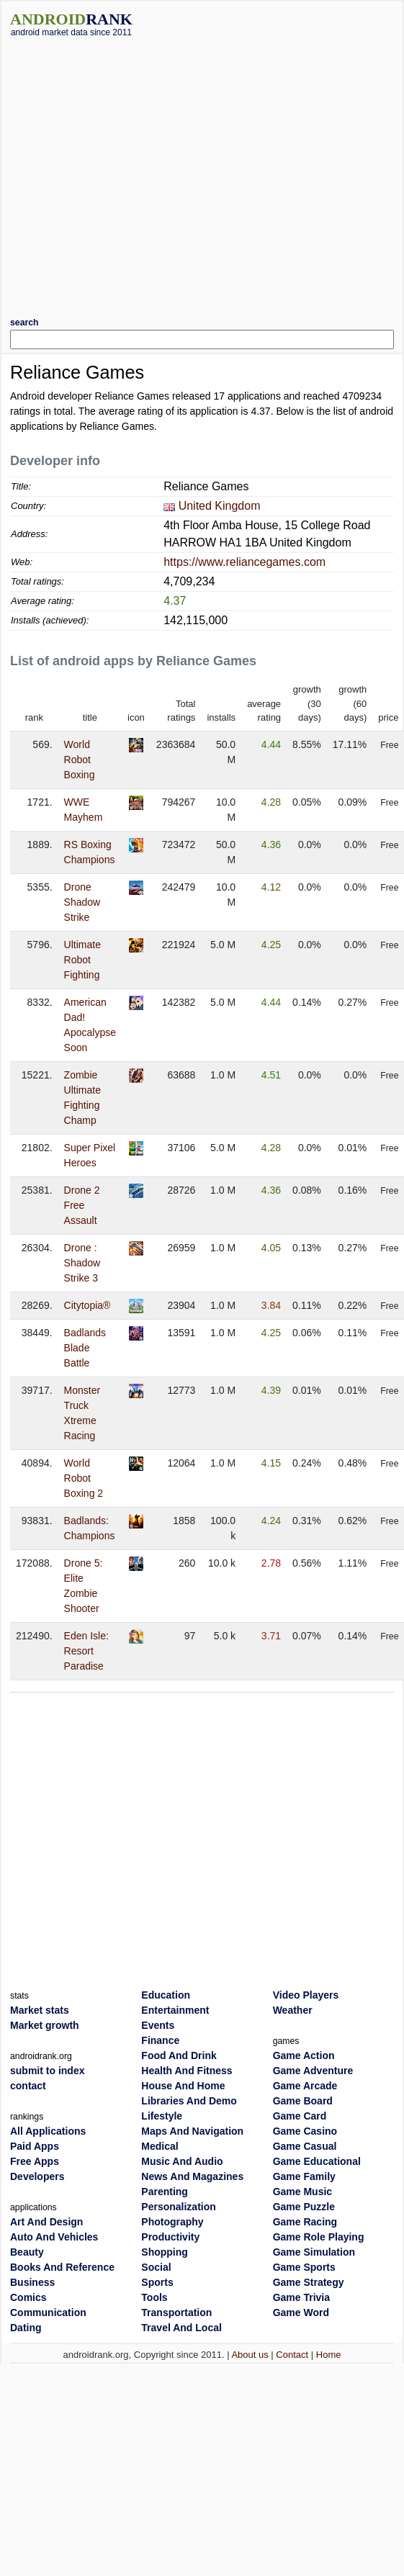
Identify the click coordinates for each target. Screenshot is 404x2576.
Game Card (300, 2116)
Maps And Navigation (192, 2131)
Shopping (164, 2252)
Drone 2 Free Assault (82, 1205)
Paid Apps (34, 2146)
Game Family (304, 2176)
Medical (159, 2146)
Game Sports (304, 2267)
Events (157, 2025)
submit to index (47, 2070)
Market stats (39, 2010)
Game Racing (305, 2222)
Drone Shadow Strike (82, 902)
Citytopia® (87, 1305)
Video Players (306, 1995)
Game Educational (317, 2161)
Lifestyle (161, 2116)
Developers (37, 2176)
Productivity (170, 2237)
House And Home (183, 2085)
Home (328, 2354)
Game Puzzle (304, 2206)
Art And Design (46, 2222)
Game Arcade (305, 2085)
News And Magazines (192, 2176)
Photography (172, 2222)
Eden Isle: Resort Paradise (86, 1651)
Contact (292, 2354)
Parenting (164, 2191)
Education (165, 1995)
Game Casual (305, 2146)
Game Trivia (301, 2297)
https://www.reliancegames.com (244, 562)
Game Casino (305, 2131)
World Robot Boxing (79, 759)
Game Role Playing (318, 2237)
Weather (293, 2010)
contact (28, 2085)
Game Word (301, 2312)
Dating (26, 2327)
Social (156, 2267)
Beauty (27, 2252)
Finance (160, 2040)
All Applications (48, 2131)
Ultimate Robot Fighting (82, 960)
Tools (154, 2297)
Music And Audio (182, 2161)
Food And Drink (178, 2055)
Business (32, 2282)
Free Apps (34, 2161)
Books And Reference (62, 2267)
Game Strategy (308, 2282)
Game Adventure (313, 2070)
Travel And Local (181, 2327)
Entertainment (175, 2010)
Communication (48, 2312)
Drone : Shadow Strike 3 (82, 1263)
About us (249, 2354)
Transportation (176, 2312)
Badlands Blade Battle (85, 1348)
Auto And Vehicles (54, 2237)
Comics (28, 2297)
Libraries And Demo (189, 2101)
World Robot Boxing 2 (83, 1478)
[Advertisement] (135, 172)
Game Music (302, 2191)
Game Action (304, 2055)
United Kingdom (220, 506)
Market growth (44, 2025)
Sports (157, 2282)
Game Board (303, 2101)
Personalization (178, 2206)
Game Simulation (314, 2252)
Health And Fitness (186, 2070)
